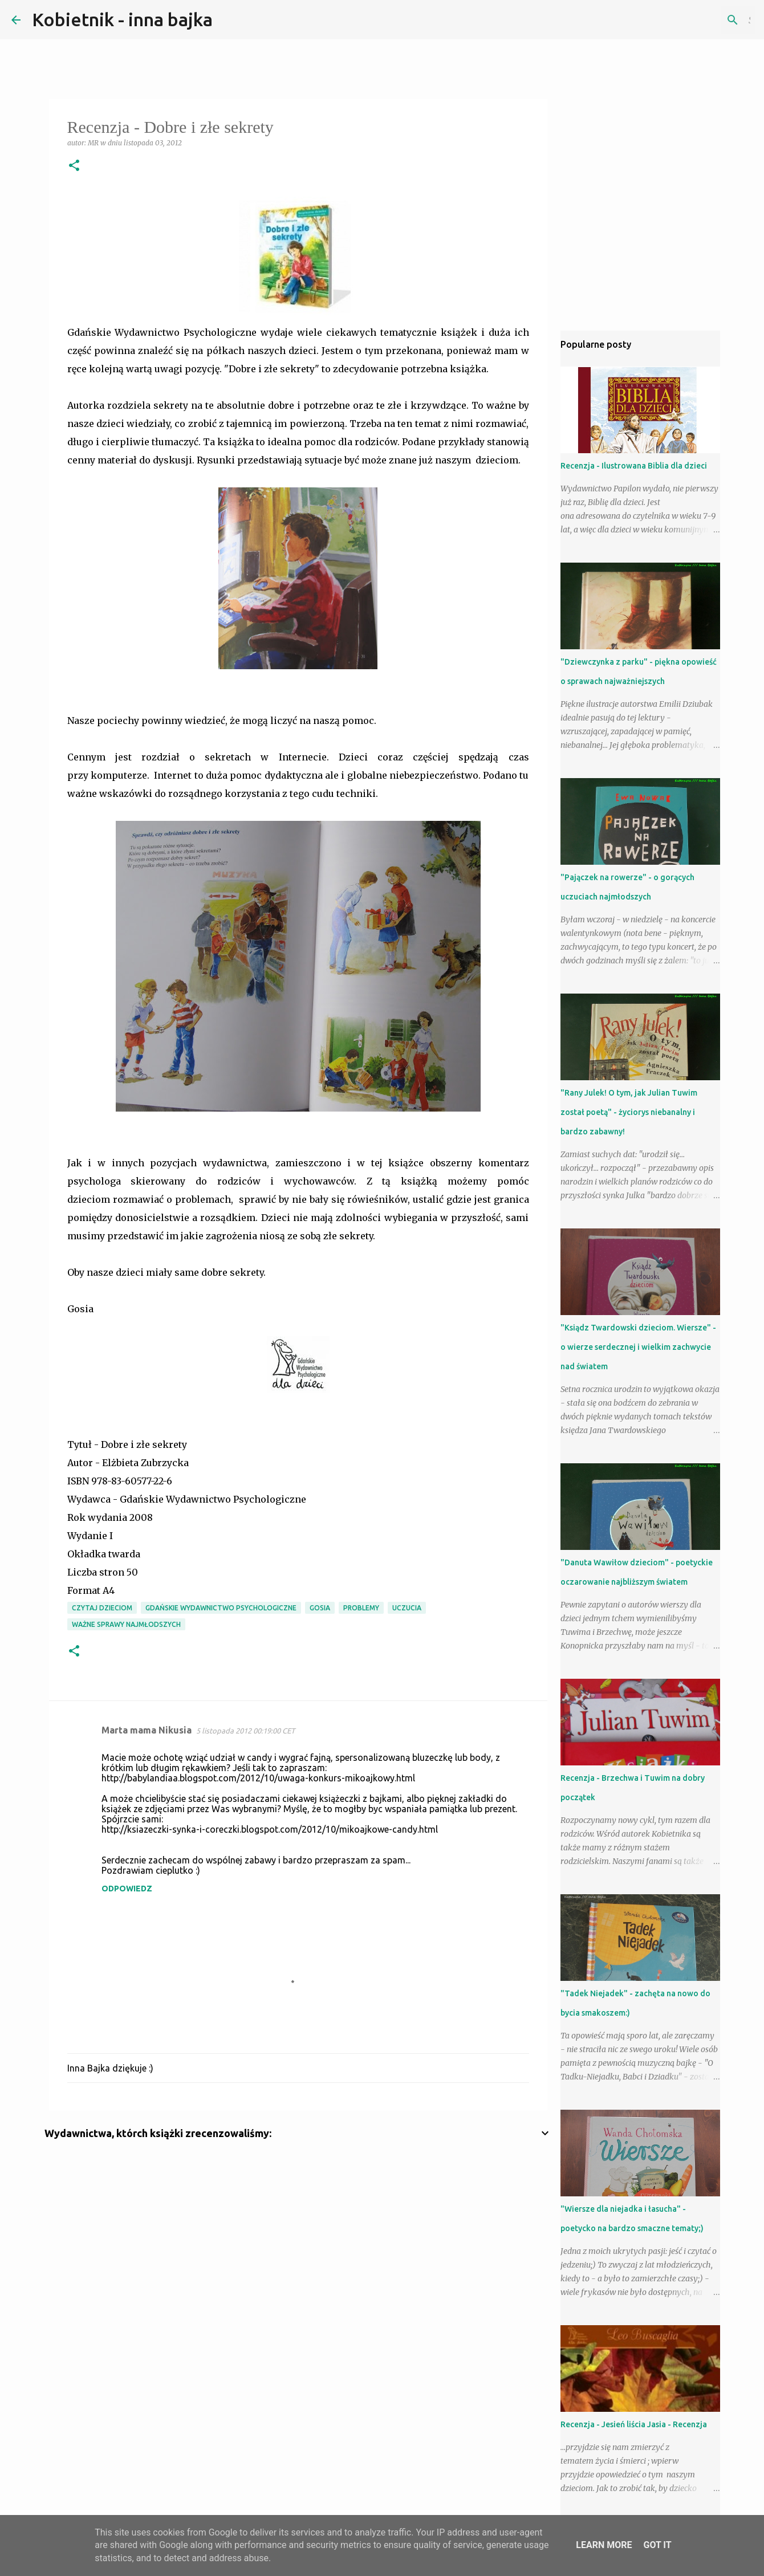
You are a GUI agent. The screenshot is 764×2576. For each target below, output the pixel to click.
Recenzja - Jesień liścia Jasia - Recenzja (633, 2424)
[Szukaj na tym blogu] (695, 20)
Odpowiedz (126, 1888)
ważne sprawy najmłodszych (126, 1624)
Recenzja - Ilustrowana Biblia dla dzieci (633, 465)
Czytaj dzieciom (102, 1607)
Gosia (320, 1607)
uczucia (406, 1607)
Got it (657, 2545)
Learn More (604, 2545)
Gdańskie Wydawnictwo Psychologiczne (220, 1607)
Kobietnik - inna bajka (122, 19)
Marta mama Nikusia (146, 1730)
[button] (74, 166)
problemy (361, 1607)
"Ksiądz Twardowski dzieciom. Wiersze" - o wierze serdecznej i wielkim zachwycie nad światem (638, 1347)
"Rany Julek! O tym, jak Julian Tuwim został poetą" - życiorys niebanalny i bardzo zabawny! (628, 1112)
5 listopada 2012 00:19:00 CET (245, 1731)
